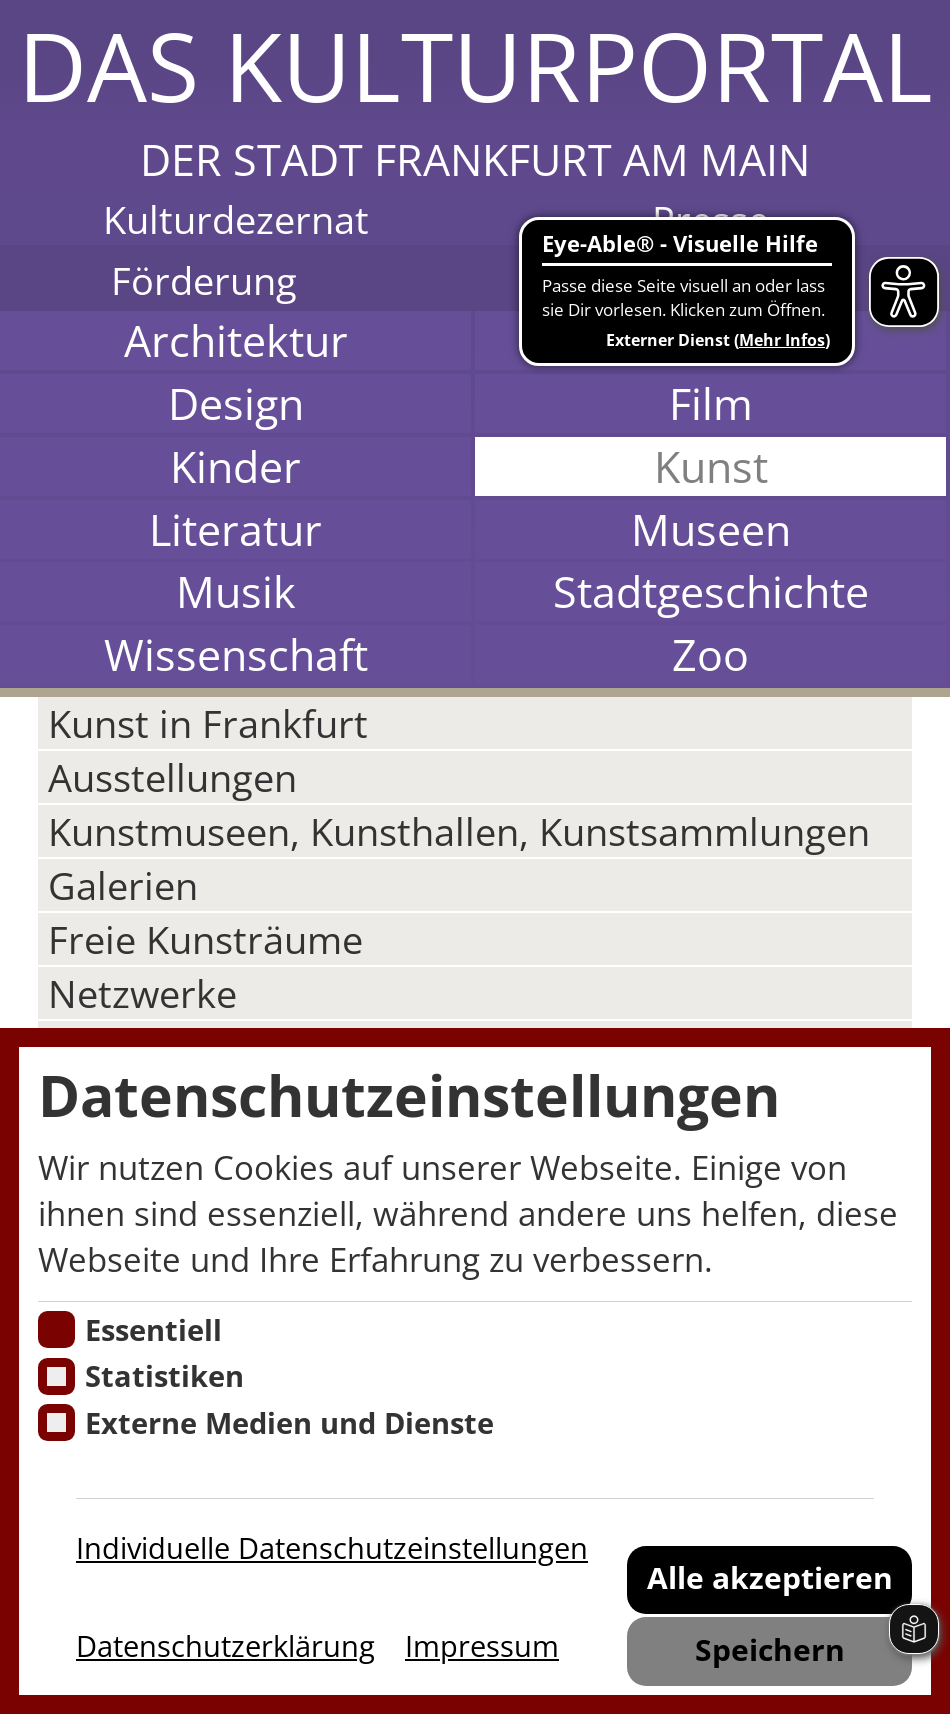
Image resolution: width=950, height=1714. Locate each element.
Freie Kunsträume (205, 939)
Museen (711, 529)
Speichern (770, 1649)
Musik (236, 591)
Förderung (204, 280)
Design (236, 403)
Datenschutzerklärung (225, 1646)
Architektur (236, 340)
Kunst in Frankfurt (208, 723)
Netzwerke (142, 993)
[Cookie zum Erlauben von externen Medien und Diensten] (56, 1422)
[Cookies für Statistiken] (56, 1376)
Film (711, 403)
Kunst (711, 466)
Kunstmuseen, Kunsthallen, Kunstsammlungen (459, 831)
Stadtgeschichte (711, 591)
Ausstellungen (172, 777)
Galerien (123, 885)
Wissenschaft (236, 654)
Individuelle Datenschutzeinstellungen (332, 1548)
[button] (475, 94)
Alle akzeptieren (770, 1577)
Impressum (482, 1646)
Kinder (235, 466)
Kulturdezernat (236, 219)
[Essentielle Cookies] (56, 1329)
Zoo (710, 654)
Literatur (235, 529)
